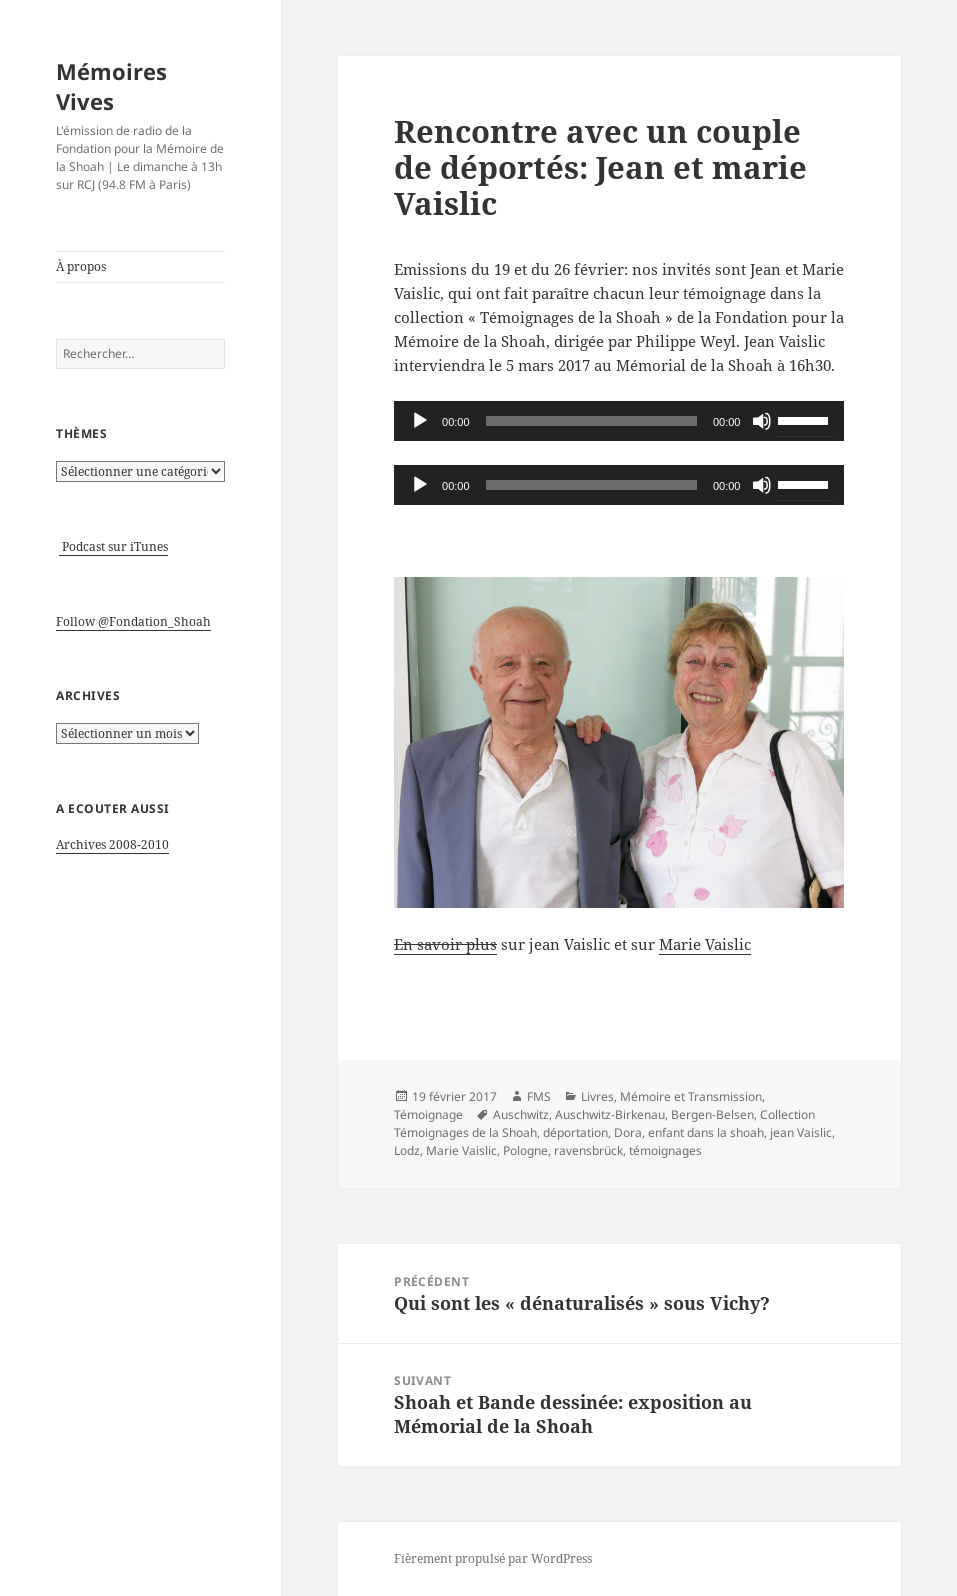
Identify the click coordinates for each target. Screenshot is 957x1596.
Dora (628, 1132)
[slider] (591, 421)
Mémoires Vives (111, 86)
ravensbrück (588, 1150)
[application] (619, 421)
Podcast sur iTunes (113, 546)
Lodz (407, 1150)
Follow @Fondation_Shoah (133, 621)
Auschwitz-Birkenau (610, 1114)
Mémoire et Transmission (691, 1096)
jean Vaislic (801, 1132)
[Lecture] (420, 421)
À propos (81, 266)
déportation (575, 1132)
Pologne (525, 1150)
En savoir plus (445, 944)
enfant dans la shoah (706, 1132)
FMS (539, 1096)
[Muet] (762, 421)
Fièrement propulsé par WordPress (493, 1558)
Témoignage (428, 1114)
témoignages (665, 1150)
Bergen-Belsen (712, 1114)
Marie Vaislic (705, 944)
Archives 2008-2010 (112, 844)
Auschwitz (521, 1114)
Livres (597, 1096)
